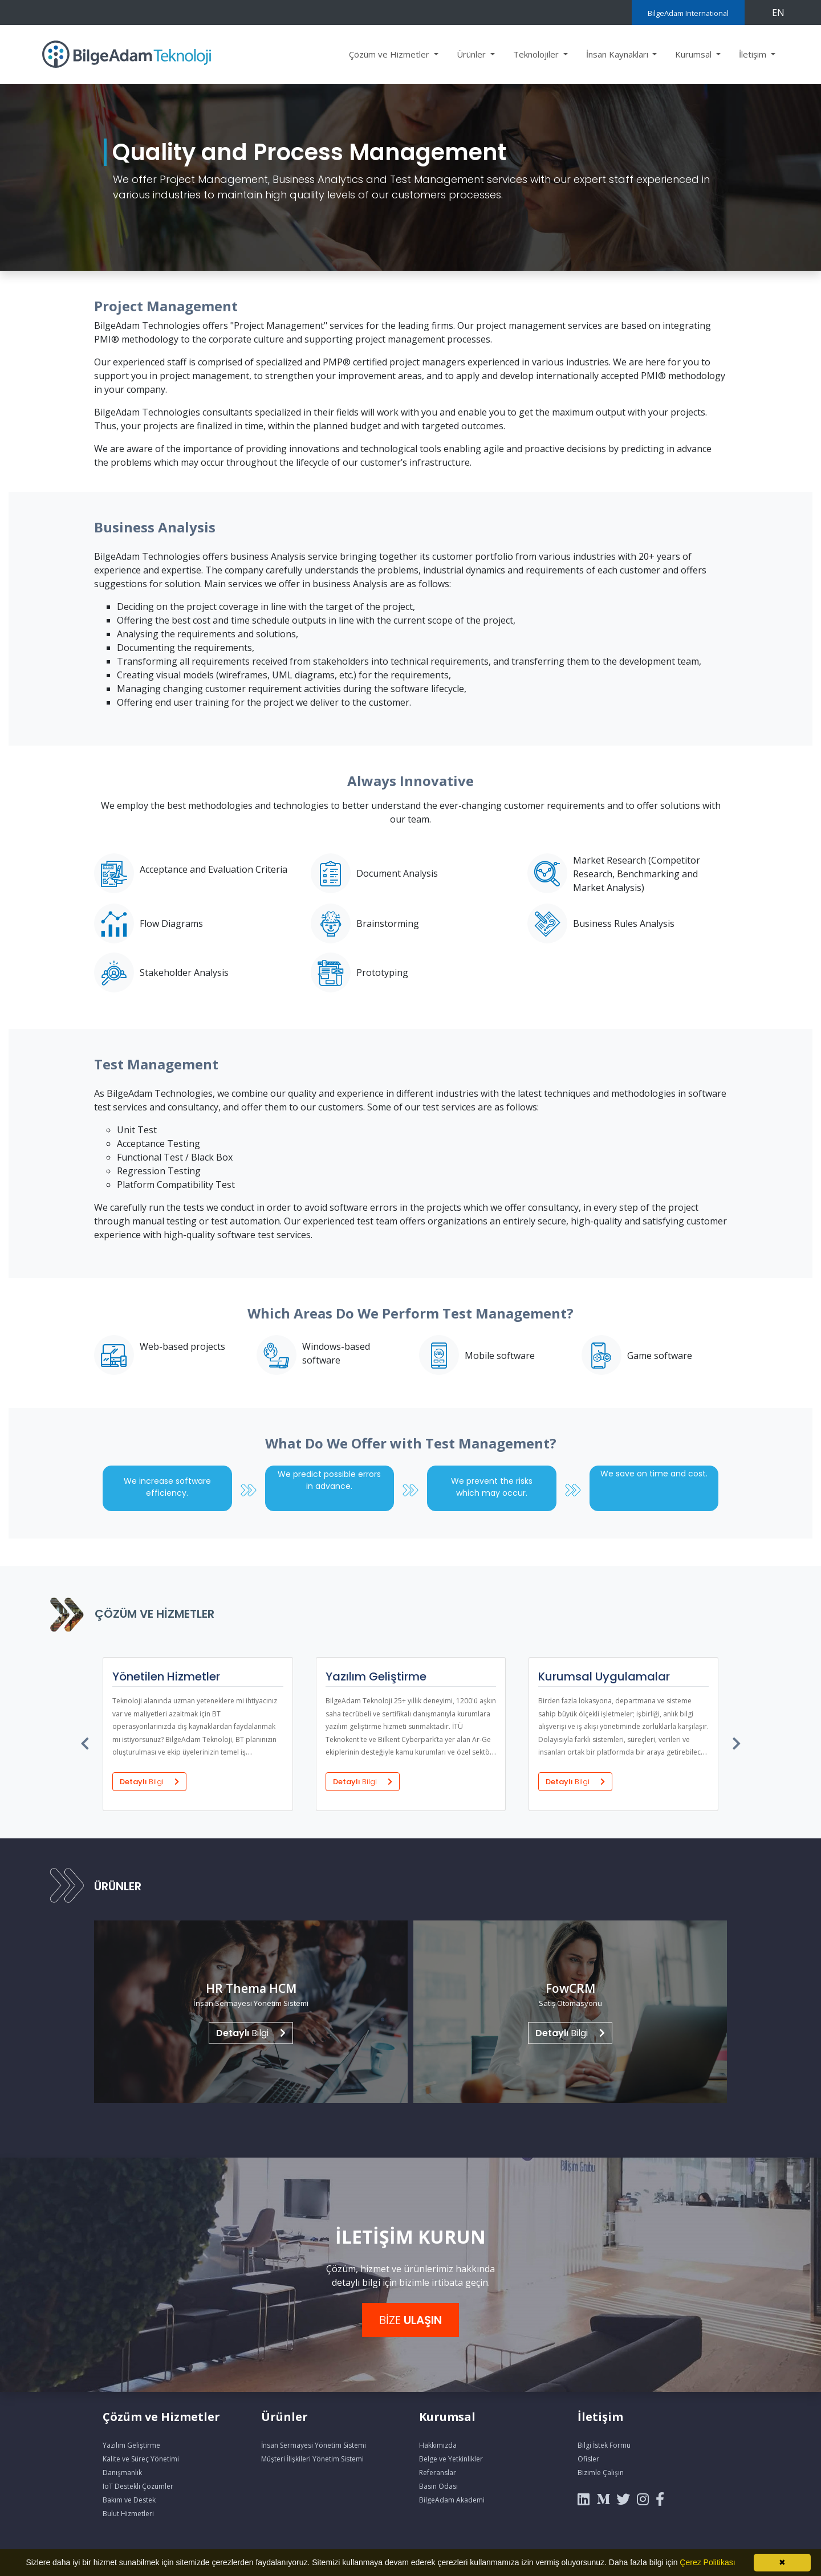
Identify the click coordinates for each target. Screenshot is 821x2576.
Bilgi (251, 2033)
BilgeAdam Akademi (452, 2500)
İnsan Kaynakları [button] (618, 54)
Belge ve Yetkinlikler (451, 2459)
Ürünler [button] (472, 54)
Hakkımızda (438, 2445)
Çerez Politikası (707, 2562)
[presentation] (85, 1740)
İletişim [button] (754, 54)
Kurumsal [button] (694, 54)
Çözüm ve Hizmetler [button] (390, 54)
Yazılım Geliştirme (131, 2445)
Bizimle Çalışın (601, 2472)
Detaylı (148, 1781)
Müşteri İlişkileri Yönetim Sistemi (312, 2459)
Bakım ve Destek (129, 2500)
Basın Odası (438, 2486)
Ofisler (588, 2459)
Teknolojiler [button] (537, 54)
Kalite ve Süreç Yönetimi (141, 2459)
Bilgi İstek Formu (604, 2445)
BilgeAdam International (688, 13)
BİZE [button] (410, 2320)
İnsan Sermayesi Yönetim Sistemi (313, 2445)
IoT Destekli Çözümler (138, 2486)
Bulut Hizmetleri (128, 2513)
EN (778, 12)
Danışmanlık (122, 2472)
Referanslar (437, 2472)
